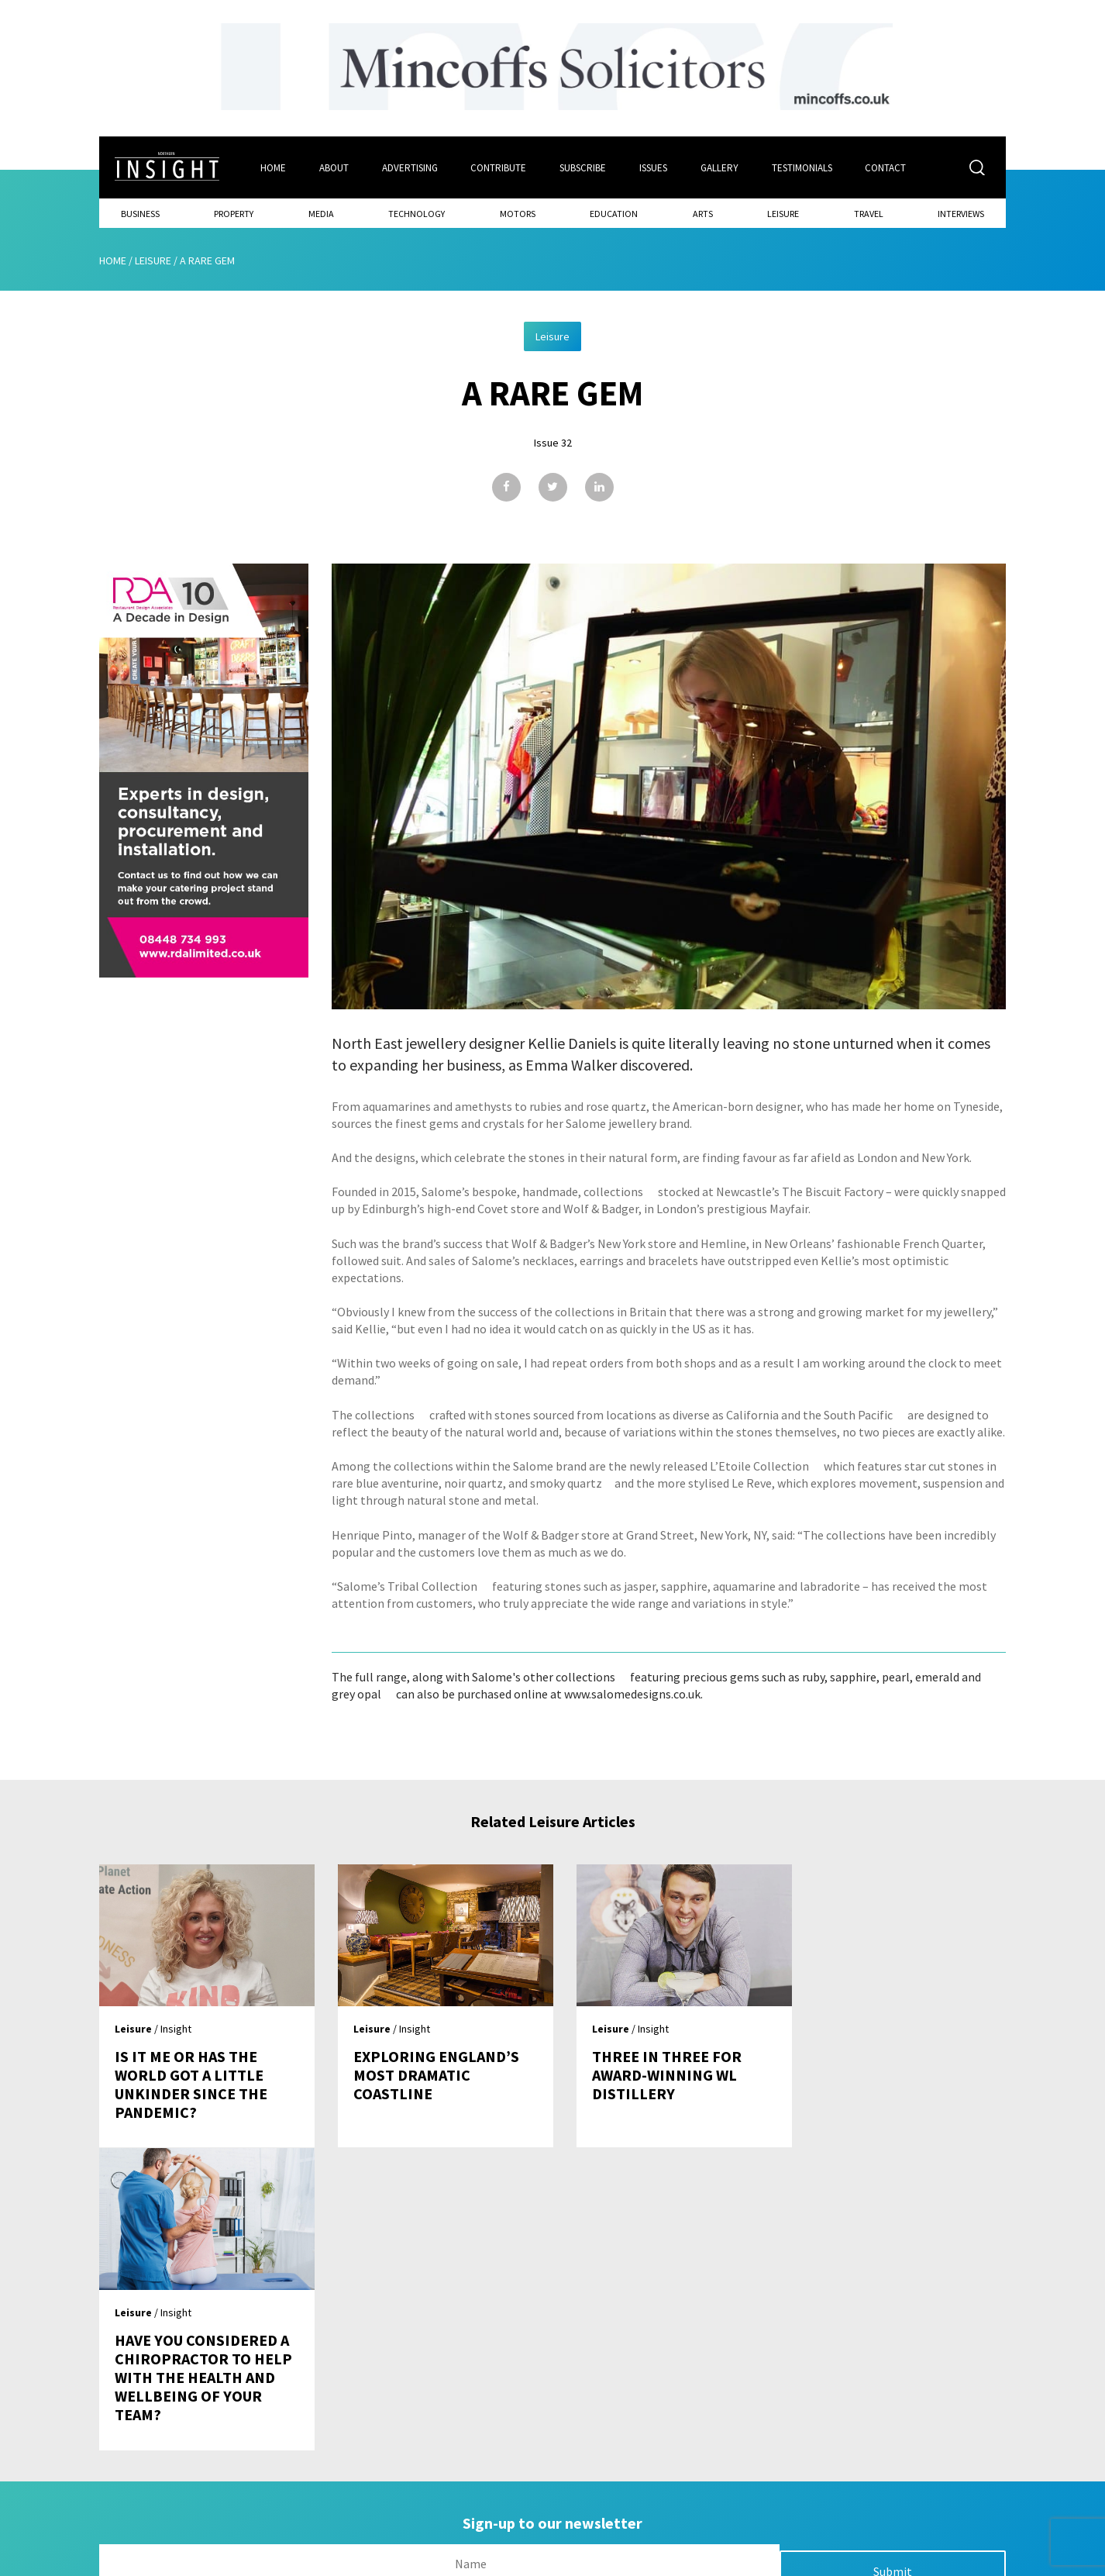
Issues (654, 167)
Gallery (720, 167)
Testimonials (803, 167)
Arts (703, 213)
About (334, 167)
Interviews (961, 213)
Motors (517, 213)
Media (321, 213)
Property (233, 213)
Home (273, 167)
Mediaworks (229, 2560)
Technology (416, 213)
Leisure (783, 213)
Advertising (410, 167)
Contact (886, 167)
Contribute (499, 167)
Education (614, 213)
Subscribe (583, 167)
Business (140, 213)
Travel (868, 213)
